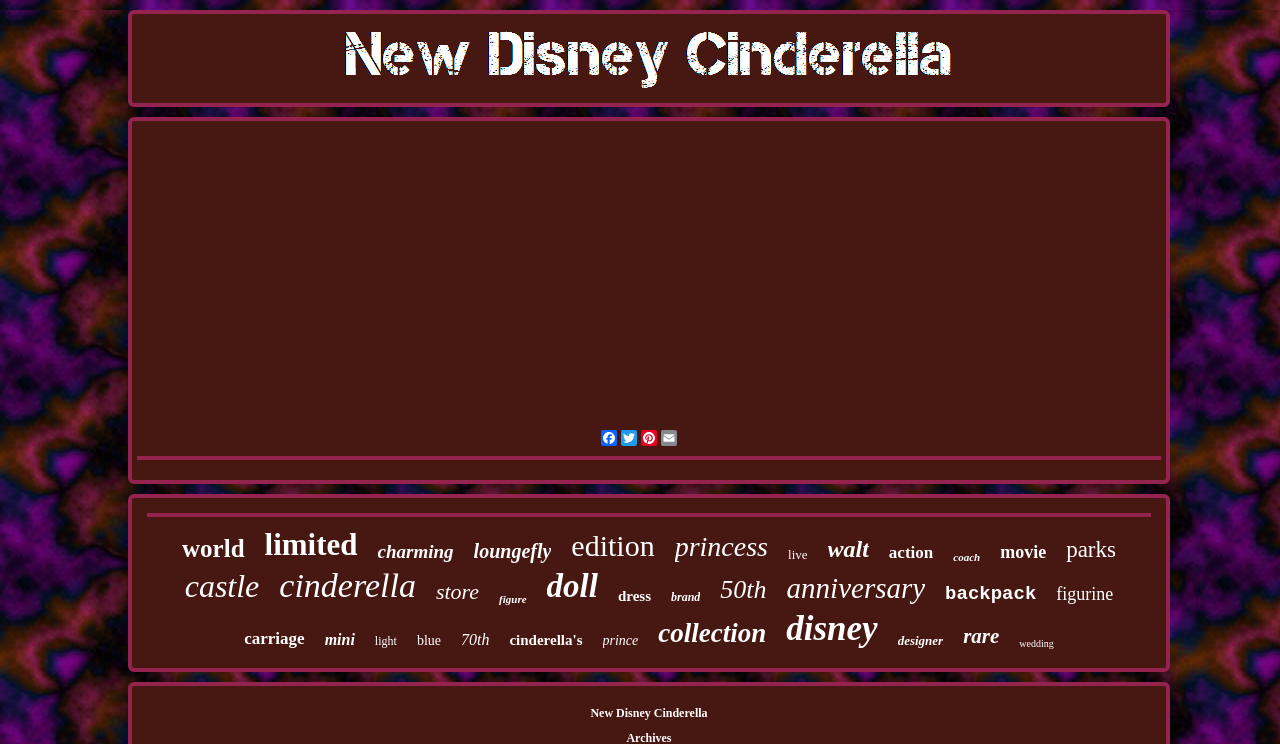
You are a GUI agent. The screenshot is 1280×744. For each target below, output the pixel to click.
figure (513, 599)
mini (340, 639)
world (213, 548)
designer (921, 640)
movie (1023, 552)
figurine (1084, 594)
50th (743, 589)
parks (1091, 549)
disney (831, 628)
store (457, 591)
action (911, 552)
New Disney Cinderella (648, 713)
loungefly (513, 551)
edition (612, 545)
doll (572, 586)
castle (222, 586)
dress (634, 596)
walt (848, 549)
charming (416, 551)
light (386, 641)
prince (621, 640)
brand (685, 597)
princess (721, 546)
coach (966, 557)
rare (981, 636)
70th (475, 639)
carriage (274, 638)
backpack (990, 594)
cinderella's (545, 640)
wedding (1036, 643)
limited (311, 544)
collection (712, 633)
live (798, 554)
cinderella (347, 585)
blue (429, 640)
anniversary (856, 588)
